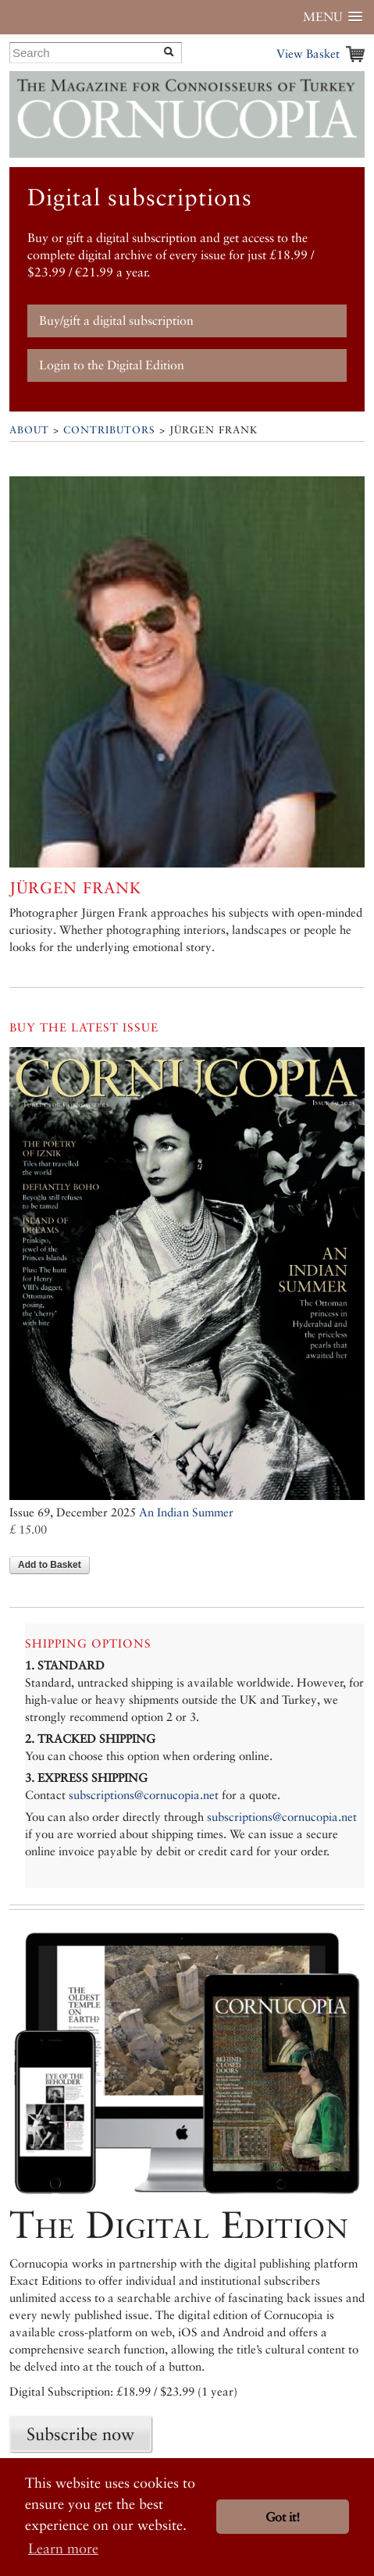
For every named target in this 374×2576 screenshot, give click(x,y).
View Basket (308, 53)
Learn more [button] (63, 2548)
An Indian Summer (186, 1512)
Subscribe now (80, 2434)
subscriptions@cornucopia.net (144, 1794)
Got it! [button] (282, 2517)
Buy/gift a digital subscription (116, 320)
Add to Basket (49, 1564)
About (29, 430)
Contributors (109, 430)
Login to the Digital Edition (111, 365)
